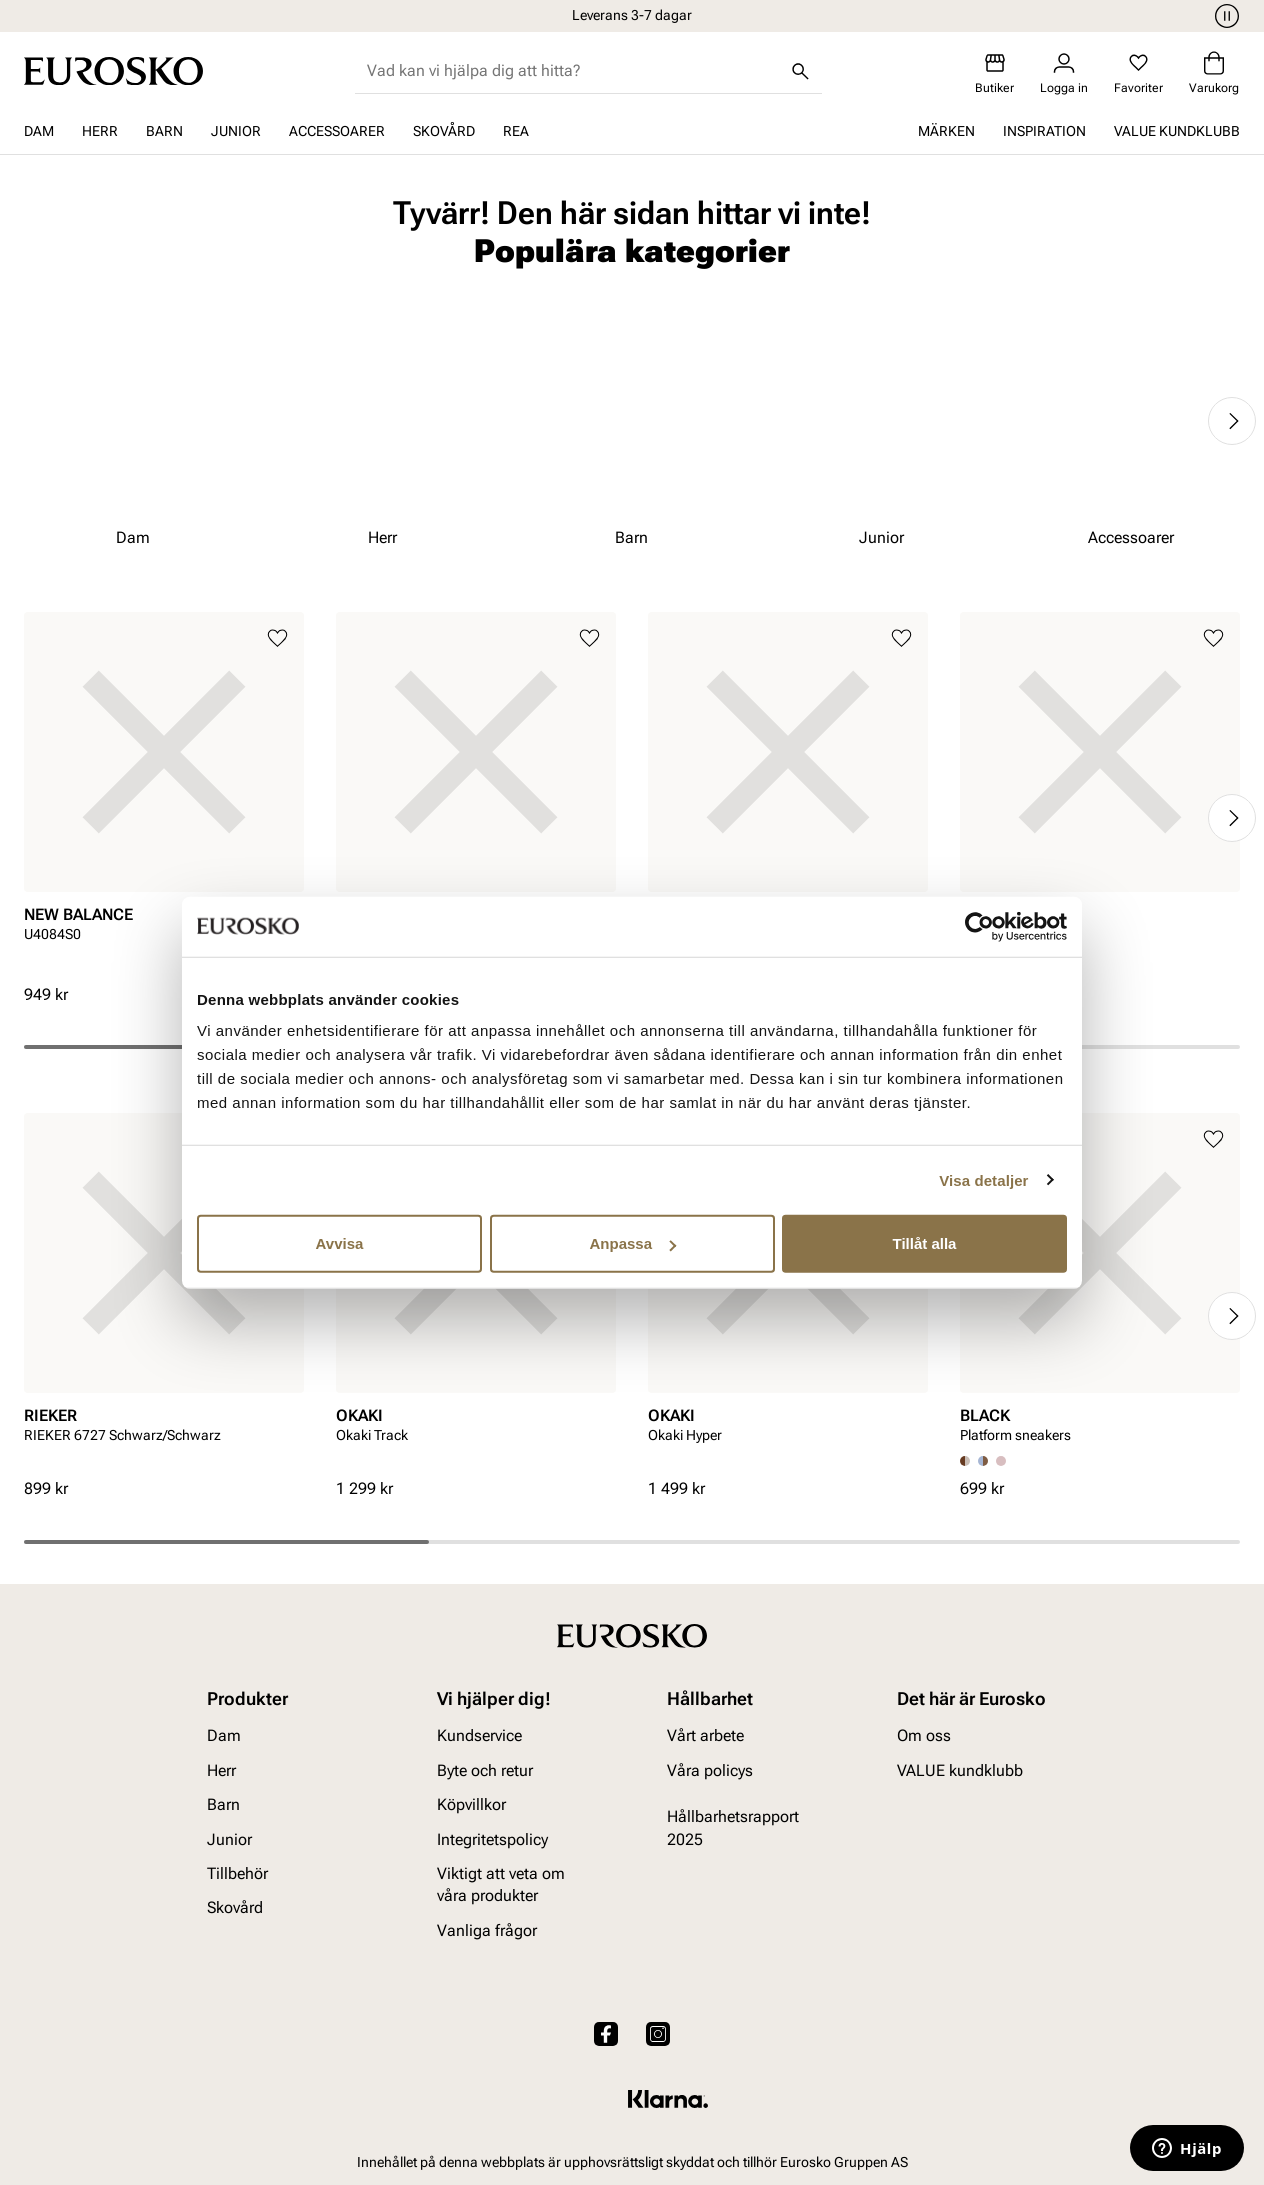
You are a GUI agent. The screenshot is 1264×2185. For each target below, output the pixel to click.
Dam (39, 131)
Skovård (444, 131)
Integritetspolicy (492, 1838)
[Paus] (1224, 16)
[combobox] (572, 71)
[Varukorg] (1214, 73)
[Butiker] (994, 73)
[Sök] (800, 71)
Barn (164, 131)
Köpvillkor (471, 1804)
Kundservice (479, 1735)
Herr (100, 131)
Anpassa (632, 1243)
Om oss (924, 1735)
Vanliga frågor (487, 1929)
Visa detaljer (983, 1179)
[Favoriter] (1138, 73)
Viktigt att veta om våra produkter (501, 1883)
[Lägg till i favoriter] (277, 638)
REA (516, 131)
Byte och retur (485, 1769)
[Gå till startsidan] (113, 71)
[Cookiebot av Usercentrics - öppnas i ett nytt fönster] (979, 926)
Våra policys (710, 1769)
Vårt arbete (705, 1735)
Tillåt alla (925, 1243)
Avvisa (340, 1243)
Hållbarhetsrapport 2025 (733, 1827)
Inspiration (1044, 131)
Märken (946, 131)
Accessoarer (337, 131)
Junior (236, 131)
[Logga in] (1064, 73)
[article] (164, 798)
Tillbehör (237, 1872)
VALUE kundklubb (1177, 131)
